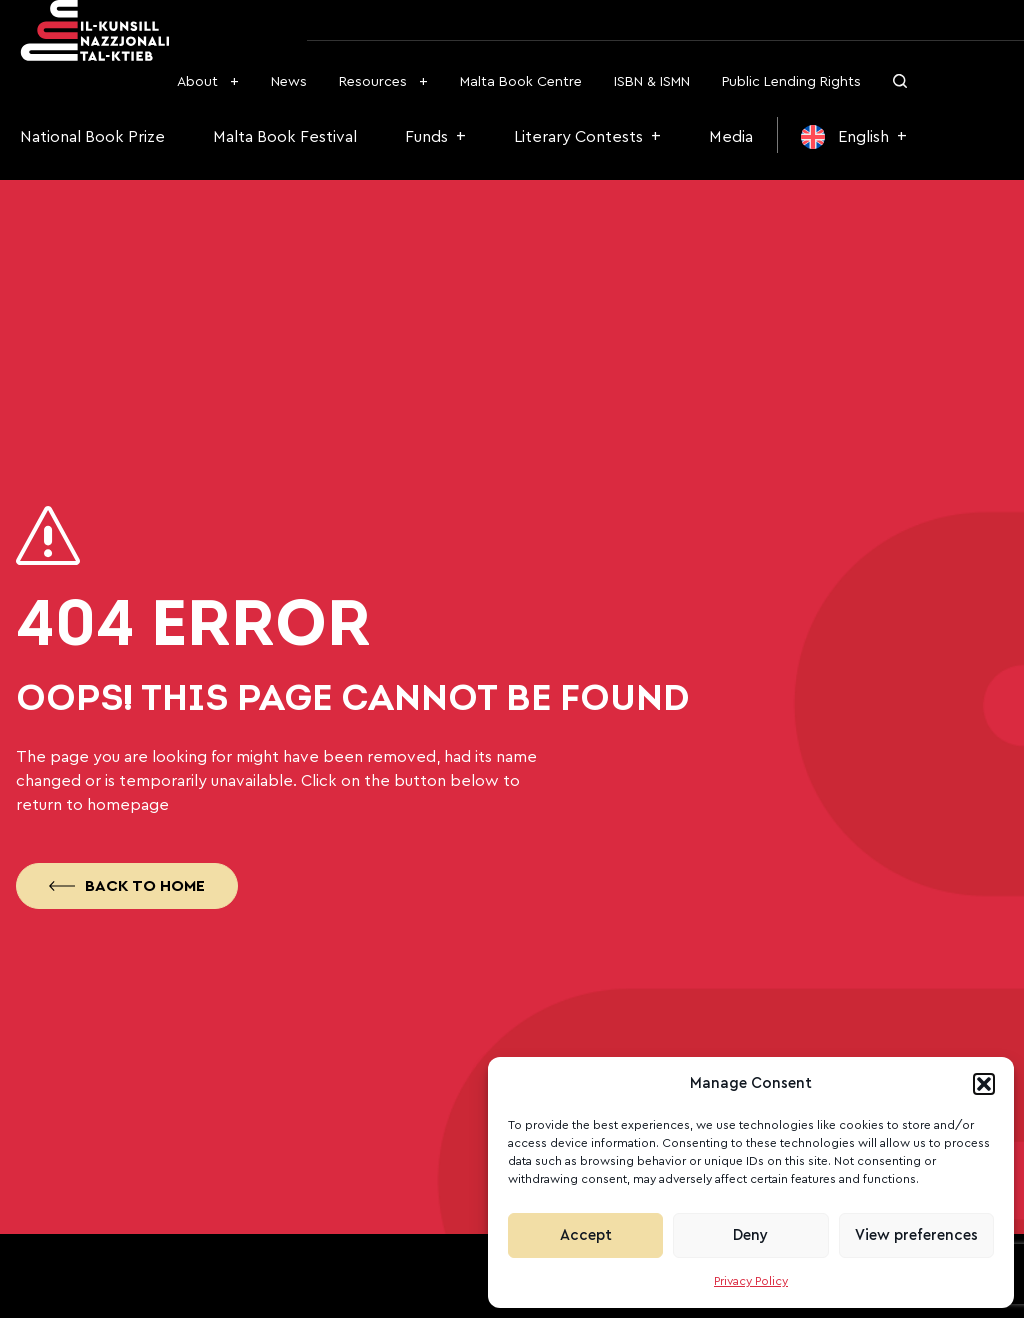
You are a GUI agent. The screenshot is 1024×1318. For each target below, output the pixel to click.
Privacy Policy (751, 1281)
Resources (373, 82)
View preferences (916, 1235)
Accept (586, 1235)
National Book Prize (92, 137)
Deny (750, 1235)
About (197, 82)
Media (731, 137)
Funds (426, 137)
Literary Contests (578, 137)
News (289, 82)
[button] (984, 1084)
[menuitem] (854, 137)
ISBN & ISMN (652, 82)
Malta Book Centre (521, 82)
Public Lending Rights (791, 82)
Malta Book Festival (285, 137)
